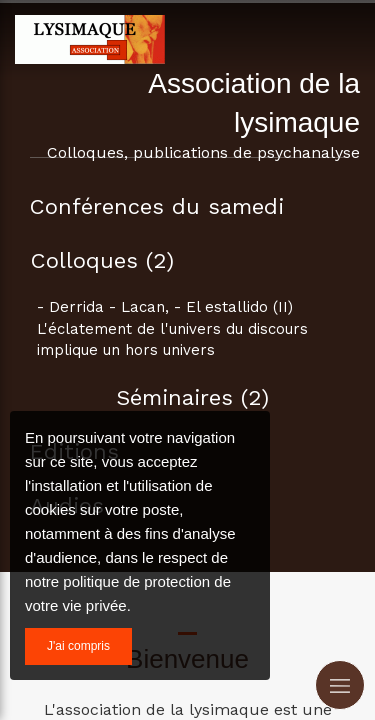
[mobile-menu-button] (340, 685)
